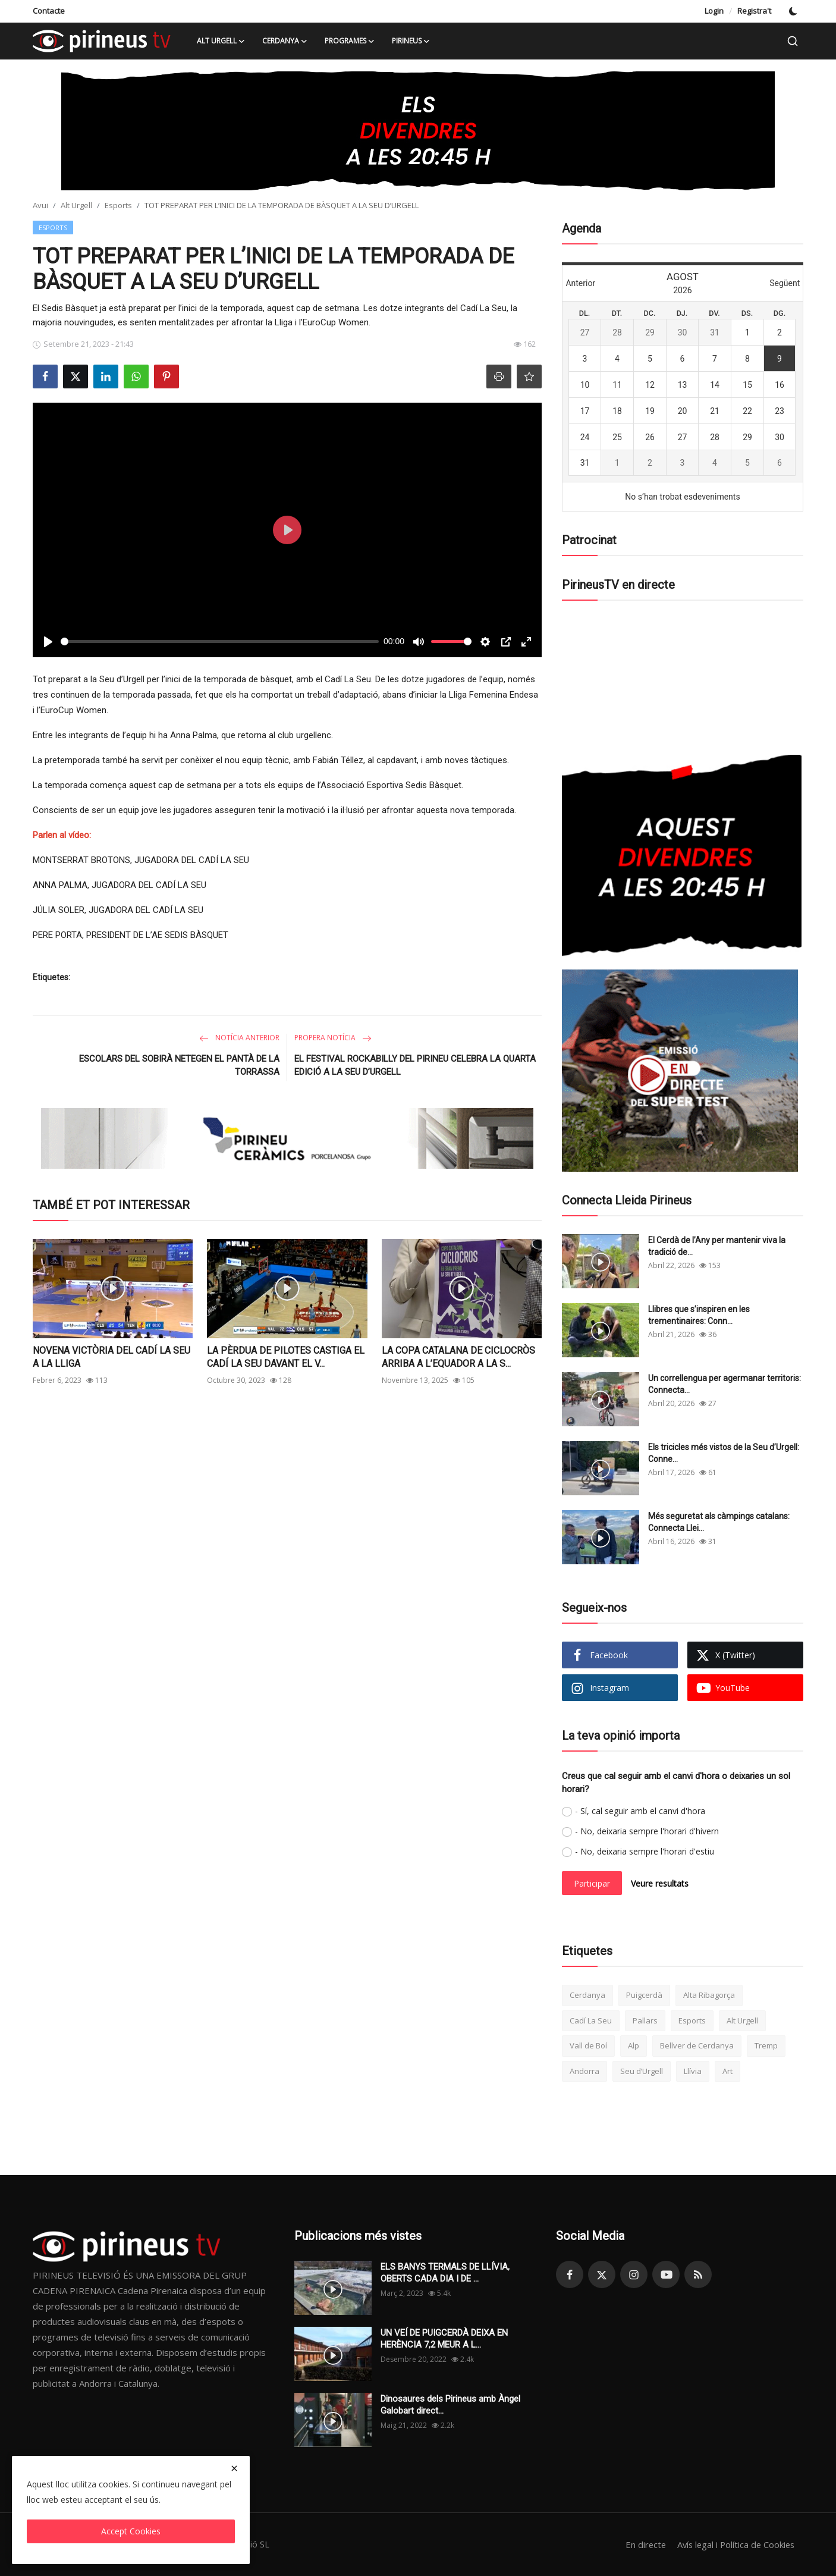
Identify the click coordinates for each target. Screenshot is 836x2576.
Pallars (645, 2020)
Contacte (49, 10)
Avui (40, 205)
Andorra (584, 2071)
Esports (118, 205)
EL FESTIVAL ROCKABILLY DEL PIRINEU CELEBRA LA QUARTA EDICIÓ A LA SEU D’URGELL (415, 1065)
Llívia (693, 2071)
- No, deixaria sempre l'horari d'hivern (647, 1831)
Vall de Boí (588, 2045)
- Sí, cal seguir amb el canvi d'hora (640, 1810)
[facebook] (569, 2274)
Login (714, 10)
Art (727, 2071)
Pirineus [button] (411, 41)
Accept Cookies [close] (131, 2531)
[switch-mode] (793, 11)
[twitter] (601, 2274)
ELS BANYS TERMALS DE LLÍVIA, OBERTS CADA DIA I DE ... (445, 2272)
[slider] (220, 641)
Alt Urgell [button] (221, 41)
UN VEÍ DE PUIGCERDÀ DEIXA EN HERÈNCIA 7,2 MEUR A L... (444, 2338)
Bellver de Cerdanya (697, 2045)
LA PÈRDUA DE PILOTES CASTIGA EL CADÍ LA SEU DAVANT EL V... (285, 1357)
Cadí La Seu (591, 2020)
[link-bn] (418, 130)
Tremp (766, 2045)
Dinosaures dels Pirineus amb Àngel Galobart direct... (450, 2404)
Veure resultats (660, 1883)
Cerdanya (587, 1995)
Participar (592, 1883)
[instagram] (634, 2274)
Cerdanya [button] (285, 41)
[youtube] (666, 2274)
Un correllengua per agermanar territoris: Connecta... (724, 1384)
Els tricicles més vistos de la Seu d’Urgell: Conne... (723, 1453)
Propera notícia (333, 1038)
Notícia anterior (239, 1038)
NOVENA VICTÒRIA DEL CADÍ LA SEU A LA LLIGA (111, 1357)
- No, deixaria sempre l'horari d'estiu (644, 1851)
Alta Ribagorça (709, 1995)
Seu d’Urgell (641, 2071)
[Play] (48, 641)
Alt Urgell (76, 205)
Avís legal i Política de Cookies (733, 2544)
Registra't (754, 10)
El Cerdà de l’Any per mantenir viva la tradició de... (716, 1246)
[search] (792, 41)
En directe (641, 2544)
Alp (633, 2045)
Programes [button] (350, 41)
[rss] (698, 2274)
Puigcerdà (644, 1995)
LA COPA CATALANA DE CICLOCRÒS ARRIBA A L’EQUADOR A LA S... (458, 1357)
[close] (234, 2468)
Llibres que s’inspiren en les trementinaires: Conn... (699, 1315)
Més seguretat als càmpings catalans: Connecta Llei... (719, 1522)
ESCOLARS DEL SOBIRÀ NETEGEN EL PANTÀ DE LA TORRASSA (179, 1065)
